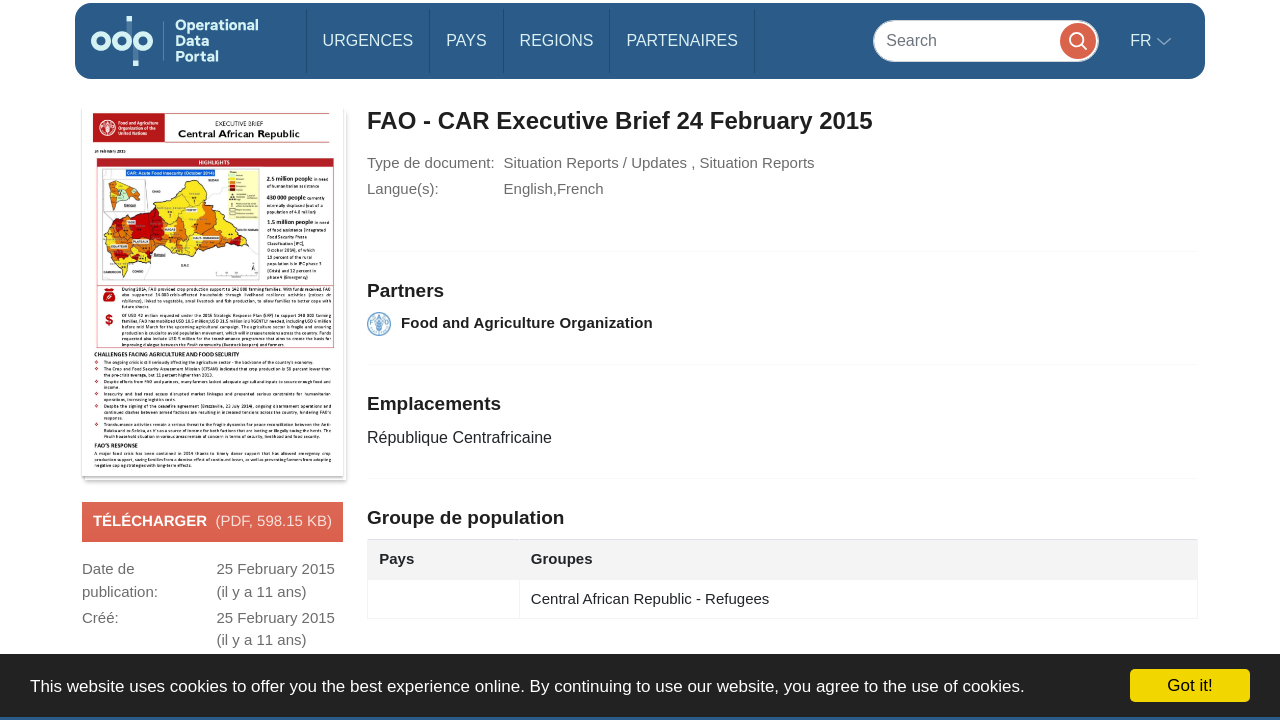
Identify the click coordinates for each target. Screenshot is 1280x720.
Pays (466, 40)
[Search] (986, 40)
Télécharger (212, 522)
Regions (557, 40)
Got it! (1189, 685)
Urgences (368, 40)
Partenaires (681, 40)
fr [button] (1143, 40)
